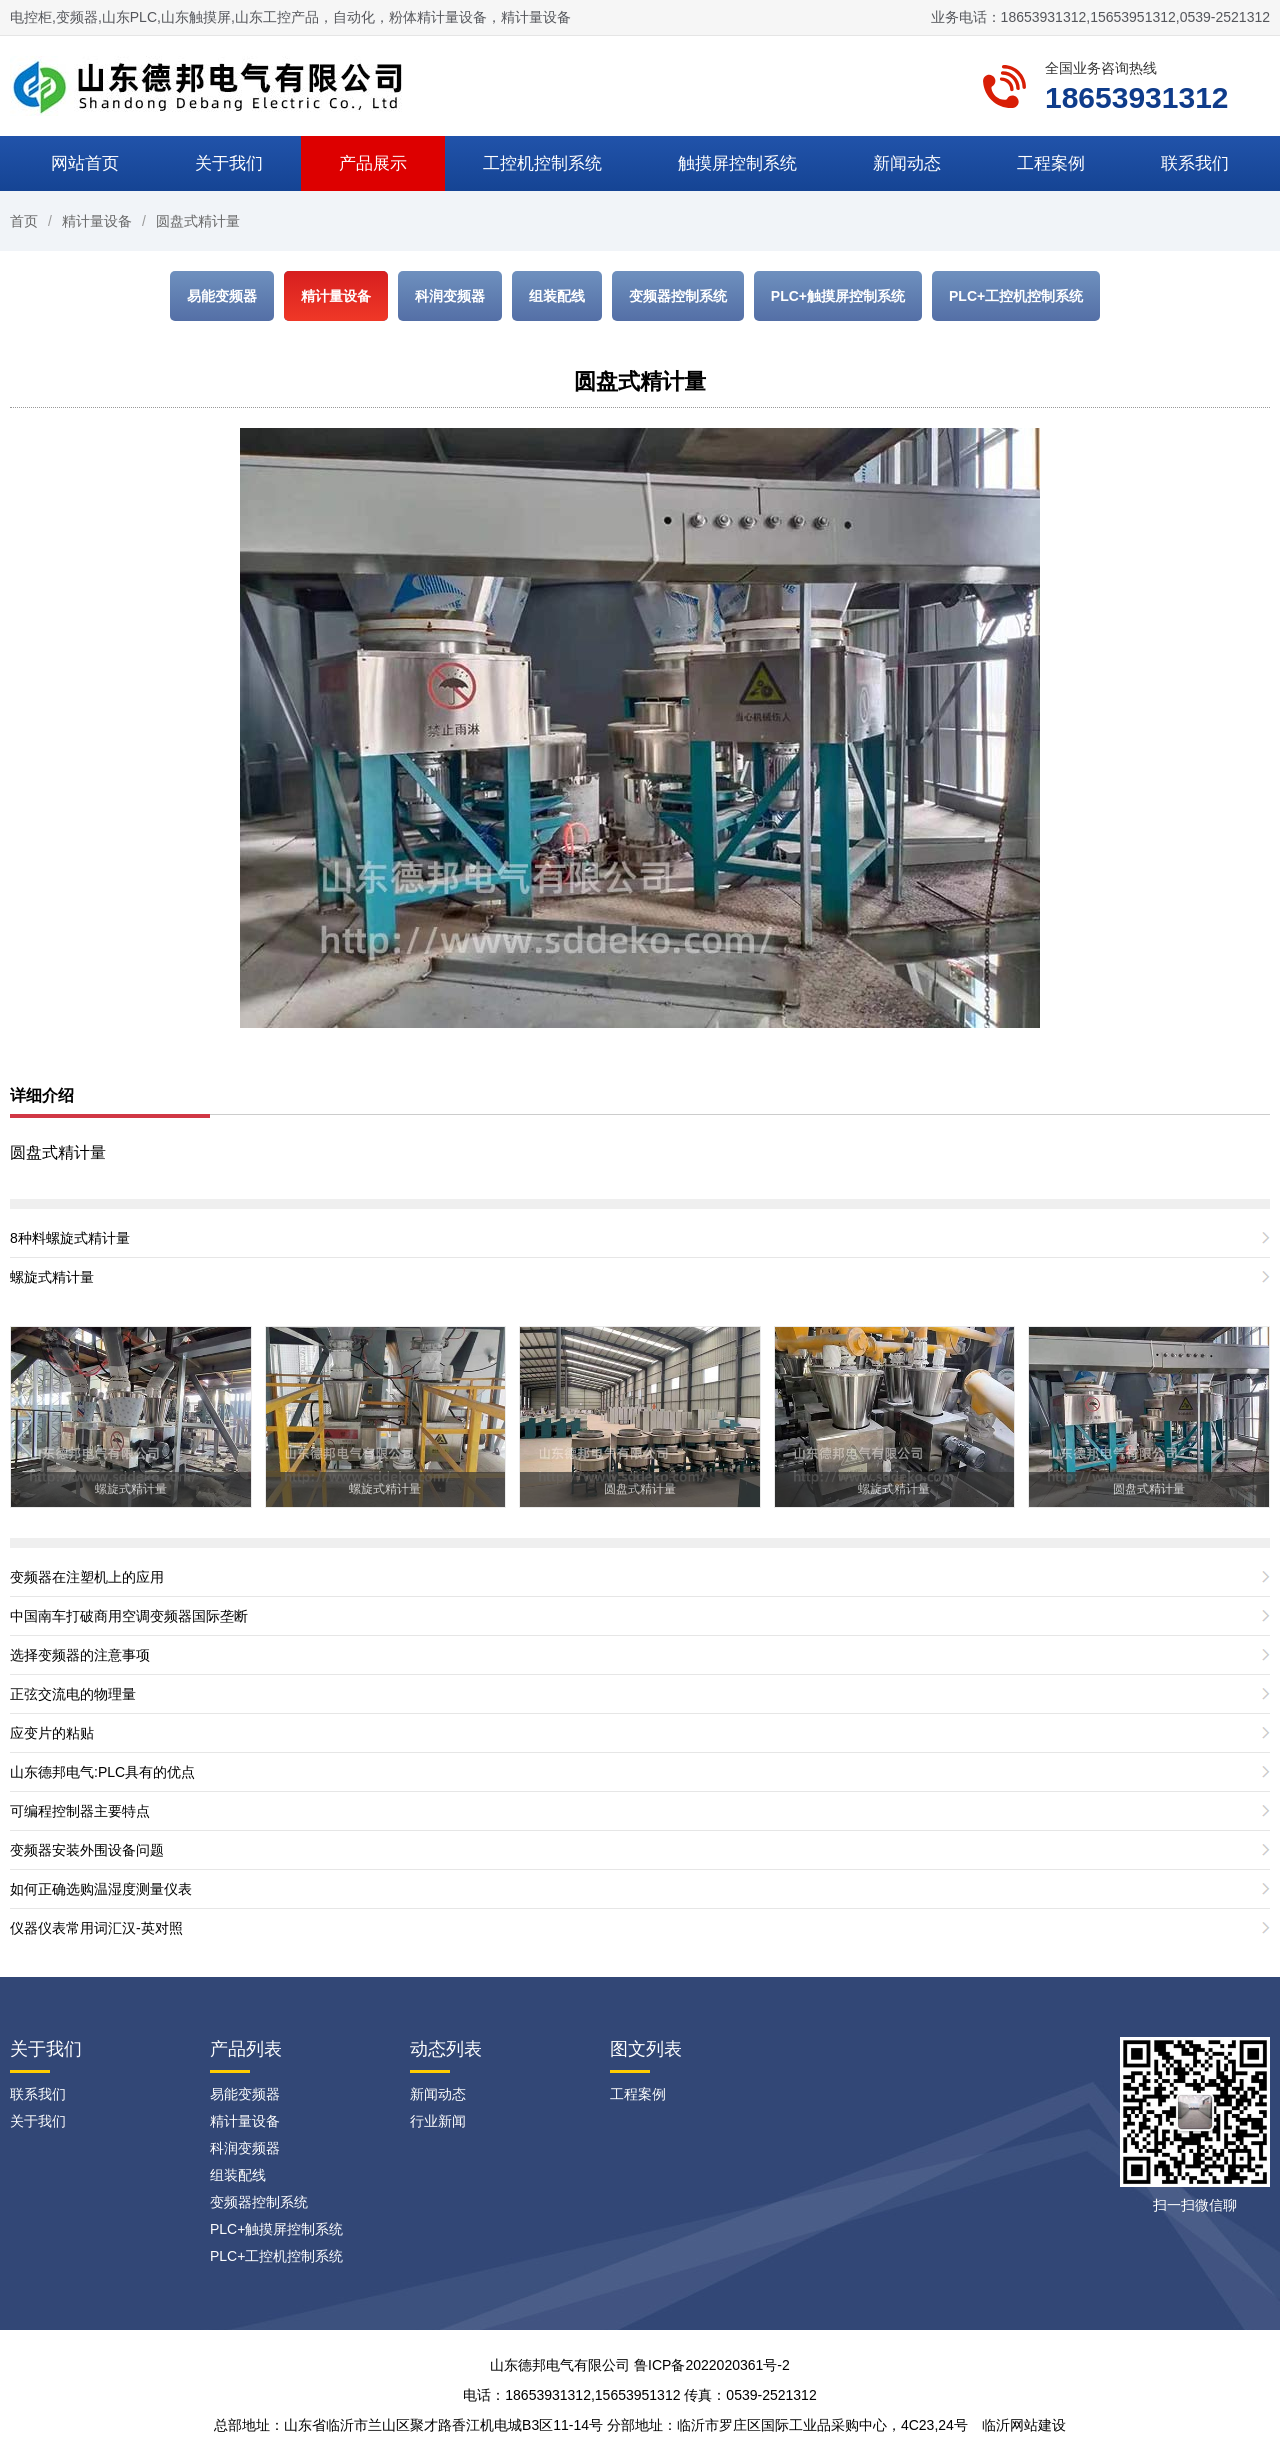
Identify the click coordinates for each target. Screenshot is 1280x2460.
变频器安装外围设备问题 (87, 1850)
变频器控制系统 (678, 296)
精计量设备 (97, 221)
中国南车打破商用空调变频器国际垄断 (129, 1616)
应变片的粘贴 (52, 1733)
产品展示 (373, 163)
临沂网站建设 (1024, 2425)
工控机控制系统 (542, 163)
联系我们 (1195, 163)
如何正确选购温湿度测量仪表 (101, 1889)
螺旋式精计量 (52, 1277)
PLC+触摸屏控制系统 (838, 296)
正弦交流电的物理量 (73, 1694)
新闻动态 (907, 163)
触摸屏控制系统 (737, 163)
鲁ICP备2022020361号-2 (712, 2365)
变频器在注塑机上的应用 (87, 1577)
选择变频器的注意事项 (80, 1655)
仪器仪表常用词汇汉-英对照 (96, 1928)
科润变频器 (450, 296)
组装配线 (557, 296)
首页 (24, 221)
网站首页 (85, 163)
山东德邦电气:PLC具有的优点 (102, 1772)
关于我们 (229, 163)
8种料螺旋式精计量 (70, 1238)
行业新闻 (438, 2121)
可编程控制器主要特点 (80, 1811)
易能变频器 (222, 296)
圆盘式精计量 (198, 221)
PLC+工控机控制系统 (1016, 296)
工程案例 (1051, 163)
